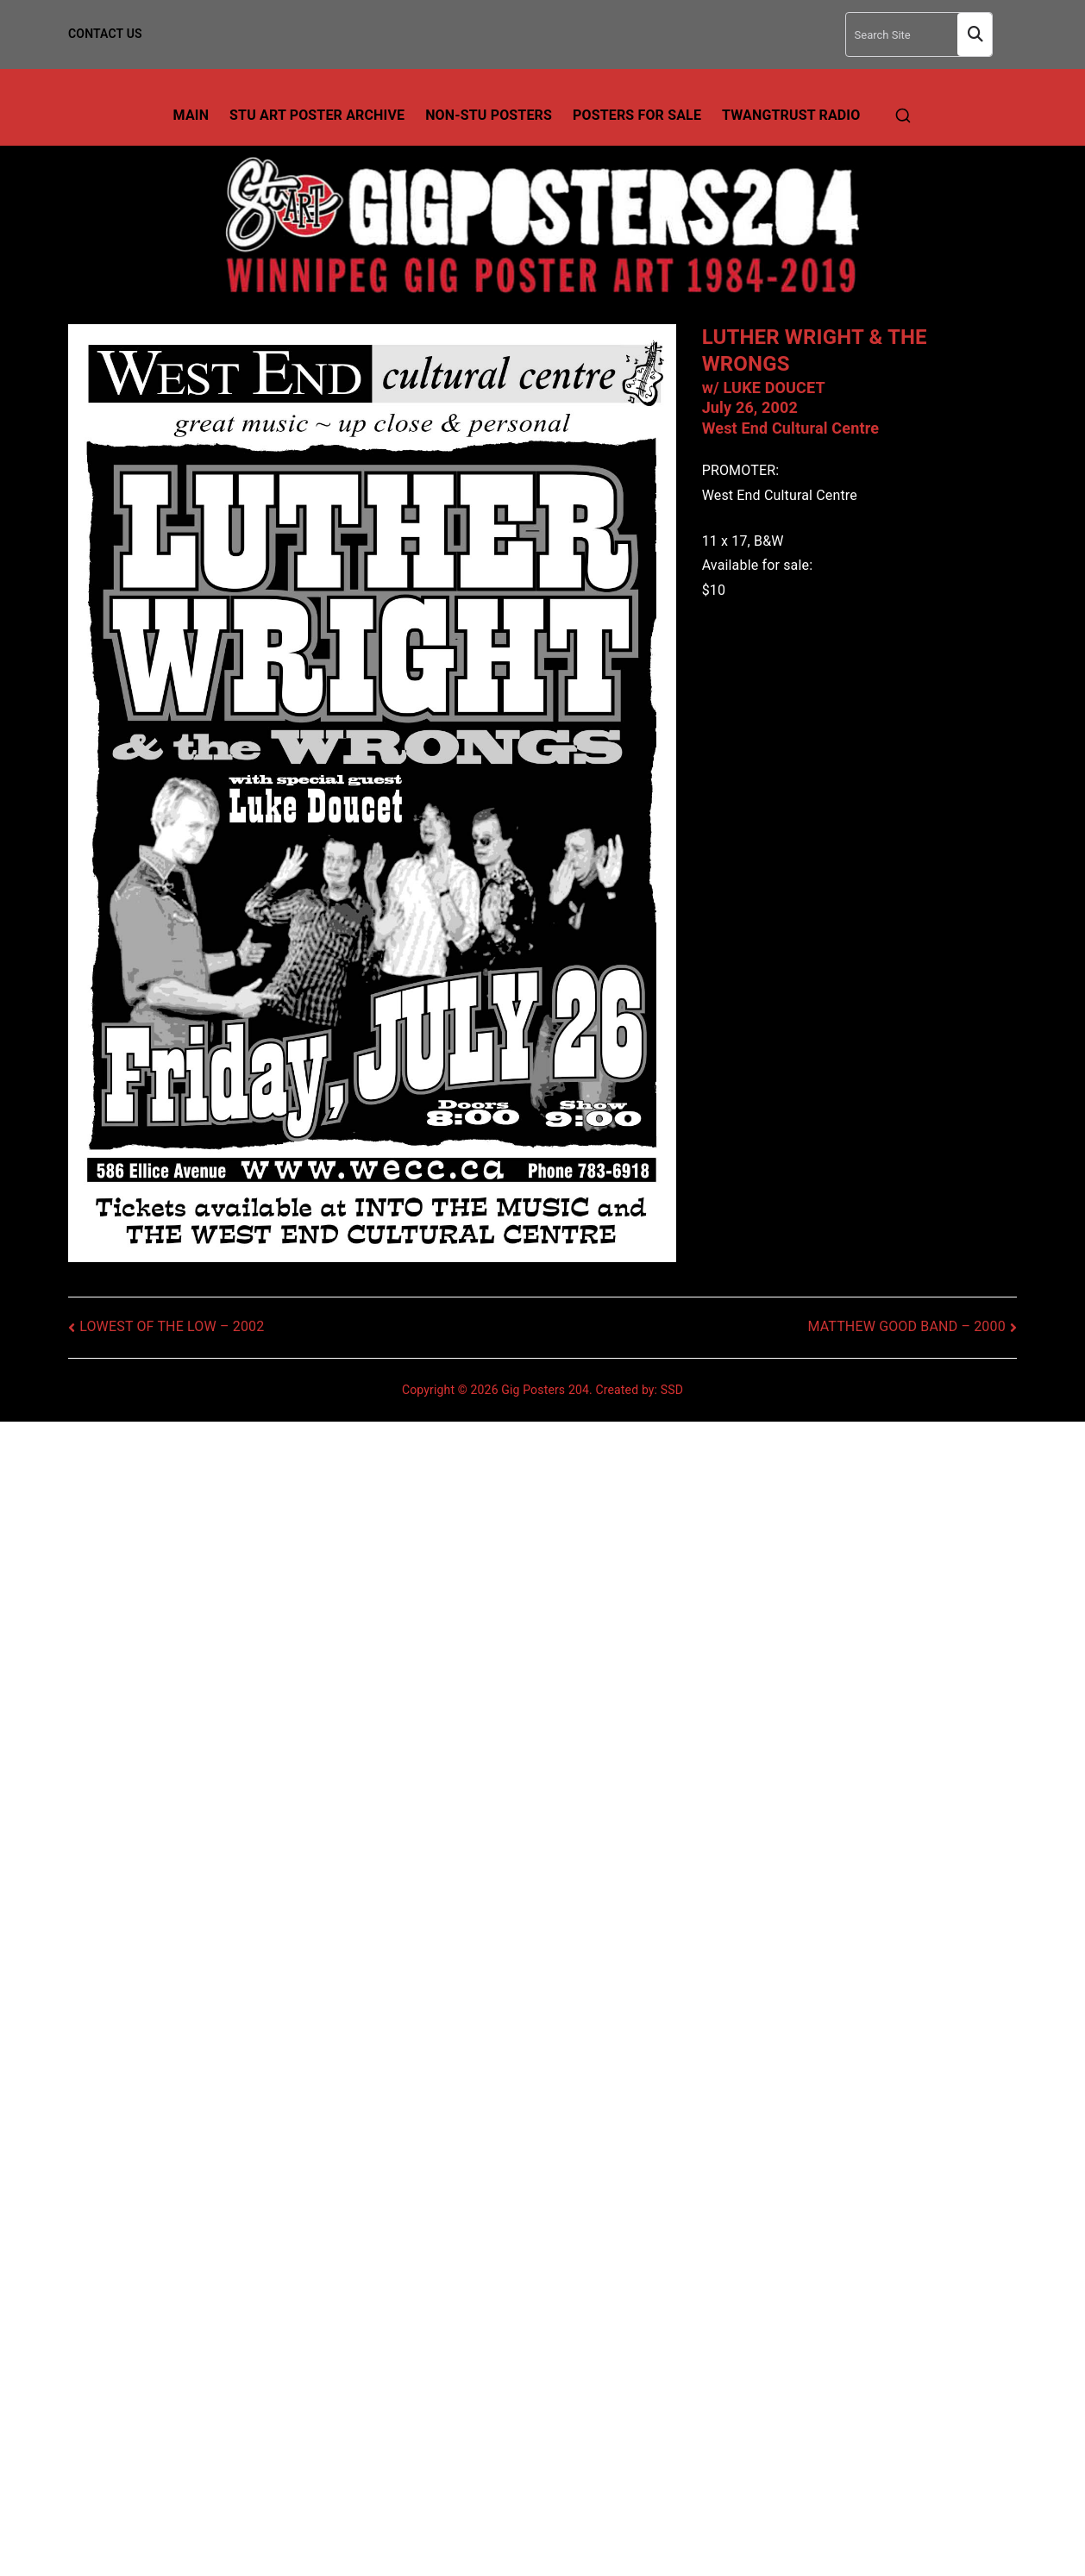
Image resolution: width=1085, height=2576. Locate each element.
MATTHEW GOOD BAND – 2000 (906, 1326)
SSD (672, 1390)
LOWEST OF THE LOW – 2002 (171, 1326)
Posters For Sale (637, 115)
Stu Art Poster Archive (317, 115)
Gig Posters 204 (545, 1390)
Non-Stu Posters (488, 115)
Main (191, 115)
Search (974, 34)
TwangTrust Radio (791, 115)
